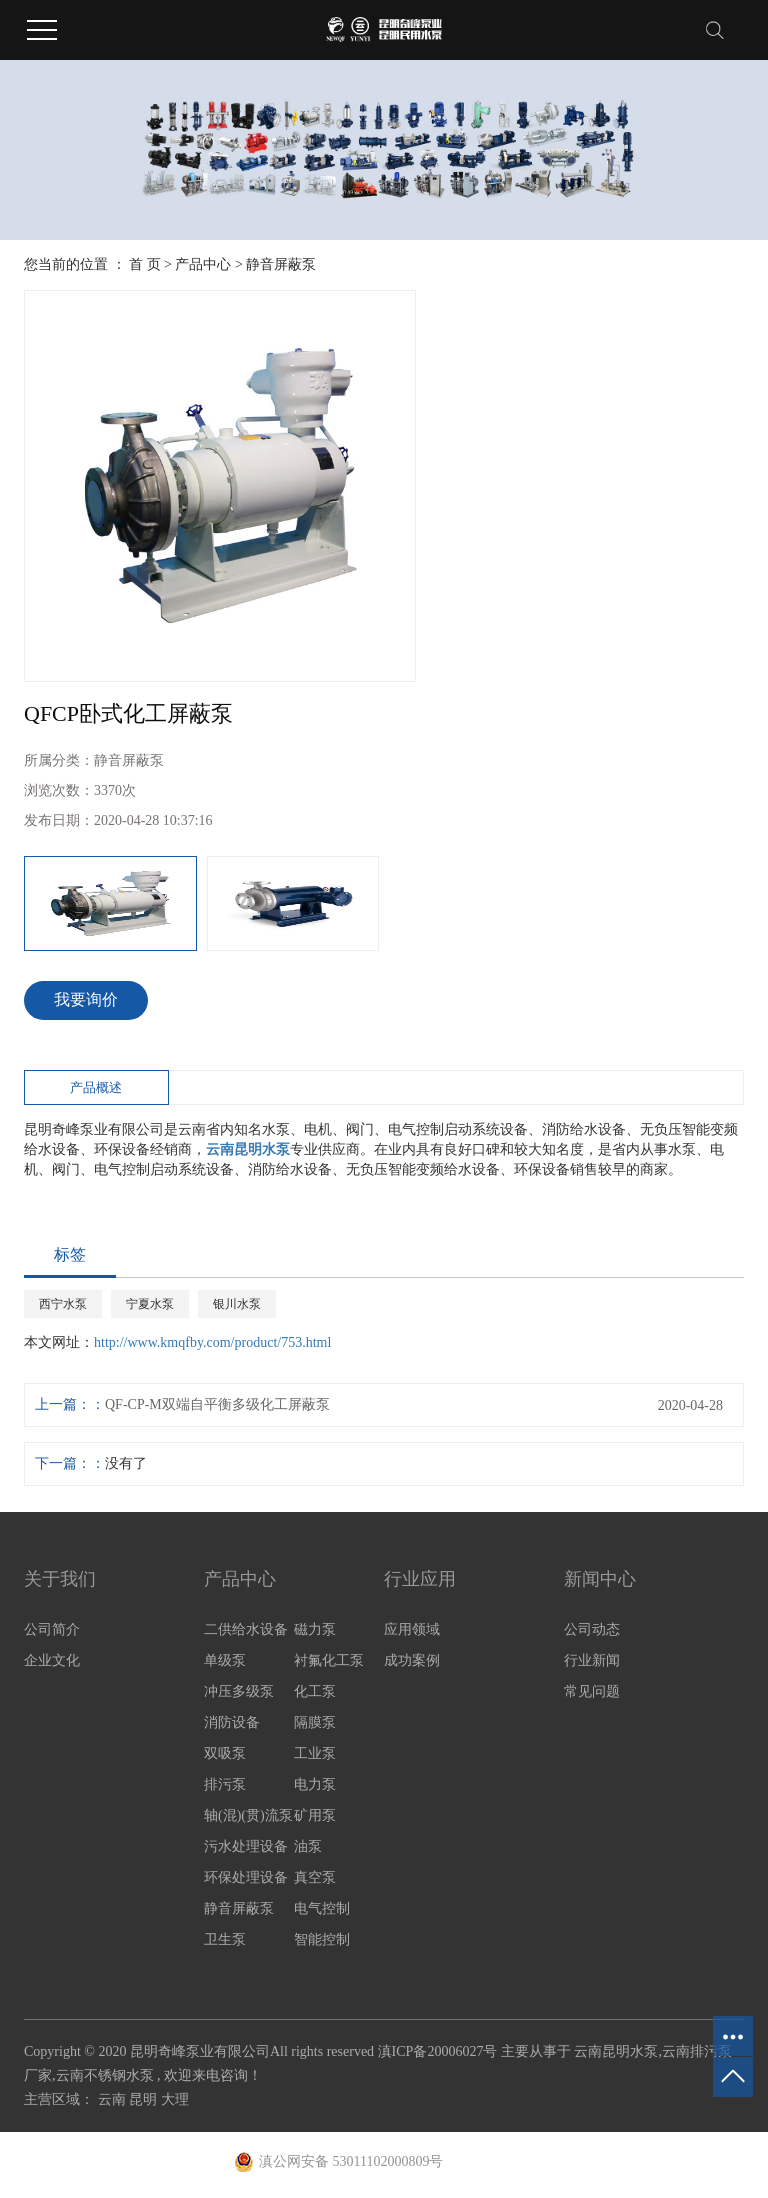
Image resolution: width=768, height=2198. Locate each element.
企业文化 (52, 1660)
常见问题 (592, 1691)
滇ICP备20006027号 (438, 2051)
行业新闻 (592, 1660)
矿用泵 (315, 1815)
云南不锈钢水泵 (105, 2075)
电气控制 (322, 1908)
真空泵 (315, 1877)
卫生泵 (225, 1939)
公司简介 (52, 1629)
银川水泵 (237, 1304)
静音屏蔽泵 (281, 264)
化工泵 (315, 1691)
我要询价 (86, 999)
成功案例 (412, 1660)
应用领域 (412, 1629)
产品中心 (203, 264)
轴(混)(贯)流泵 (248, 1815)
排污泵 (225, 1784)
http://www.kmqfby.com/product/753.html (212, 1342)
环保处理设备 (246, 1877)
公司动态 (592, 1629)
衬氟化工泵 (329, 1660)
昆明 (145, 2099)
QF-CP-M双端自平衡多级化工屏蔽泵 (217, 1404)
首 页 (145, 264)
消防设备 (232, 1722)
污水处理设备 (246, 1846)
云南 (114, 2099)
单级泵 (225, 1660)
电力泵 (315, 1784)
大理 (175, 2099)
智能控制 (322, 1939)
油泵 (308, 1846)
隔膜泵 (315, 1722)
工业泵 (315, 1753)
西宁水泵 (63, 1304)
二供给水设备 (246, 1629)
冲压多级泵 (239, 1691)
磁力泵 (315, 1629)
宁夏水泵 (150, 1304)
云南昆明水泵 (616, 2051)
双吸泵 (225, 1753)
